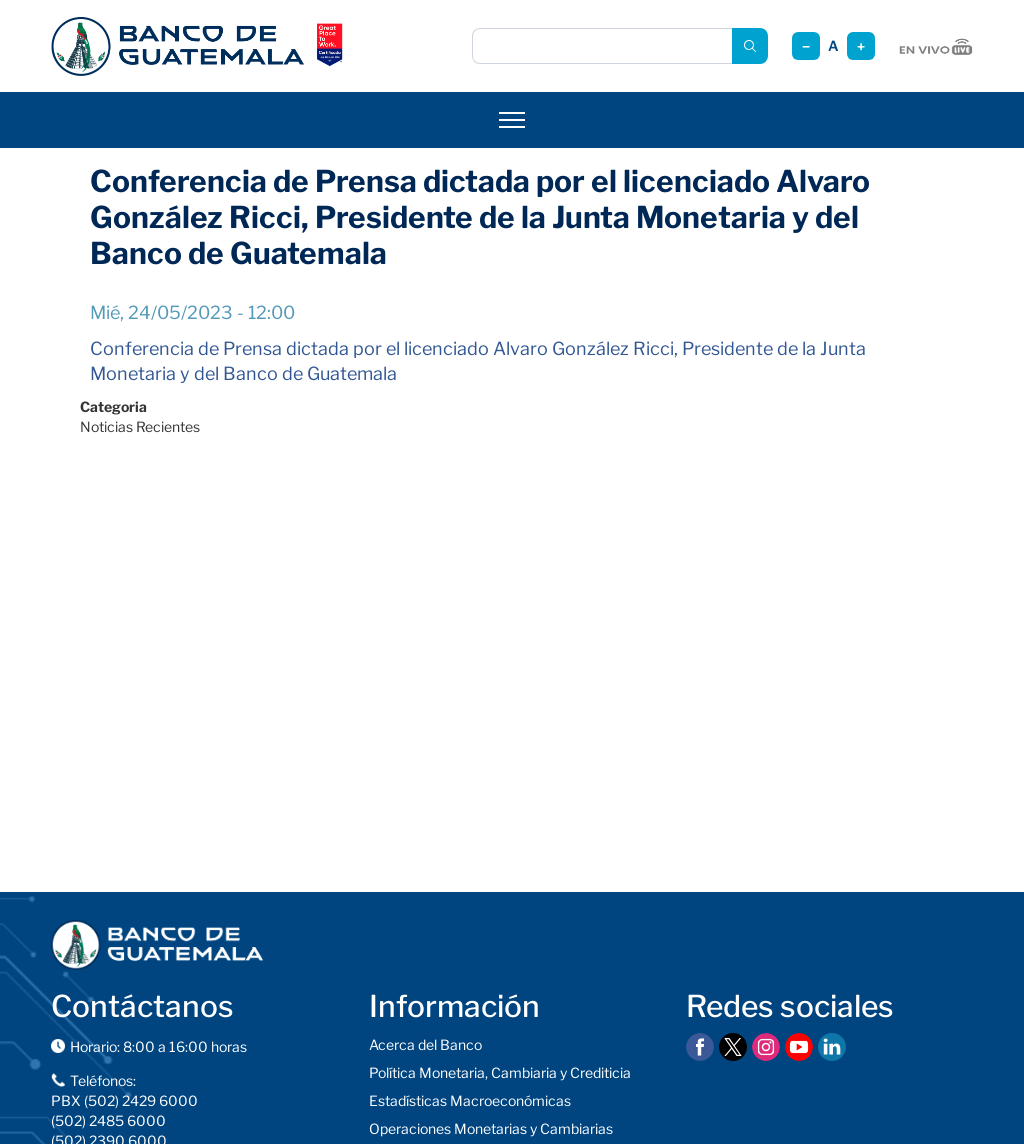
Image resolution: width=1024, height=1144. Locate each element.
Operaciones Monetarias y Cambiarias (491, 1128)
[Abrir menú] (512, 120)
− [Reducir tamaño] (806, 46)
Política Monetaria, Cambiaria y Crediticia (500, 1072)
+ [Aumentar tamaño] (861, 46)
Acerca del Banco (425, 1044)
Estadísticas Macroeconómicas (470, 1100)
